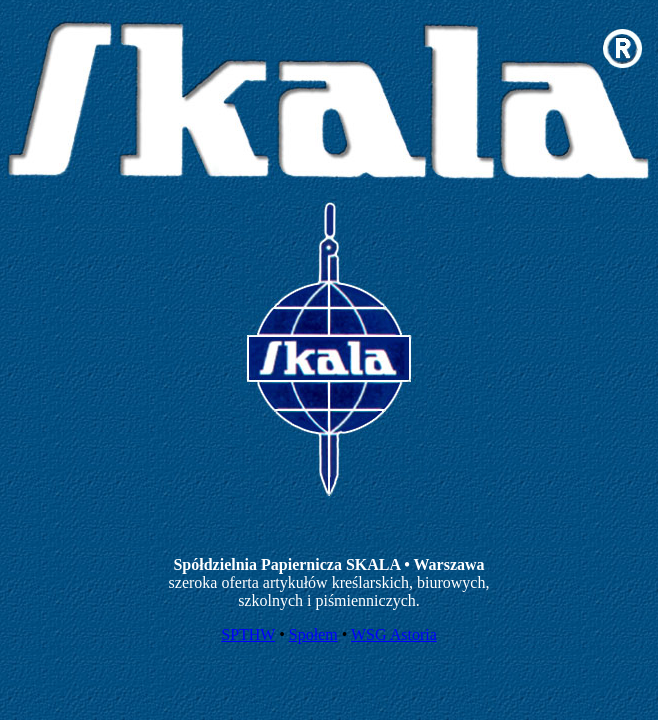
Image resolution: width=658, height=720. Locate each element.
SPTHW (248, 634)
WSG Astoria (394, 634)
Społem (313, 634)
